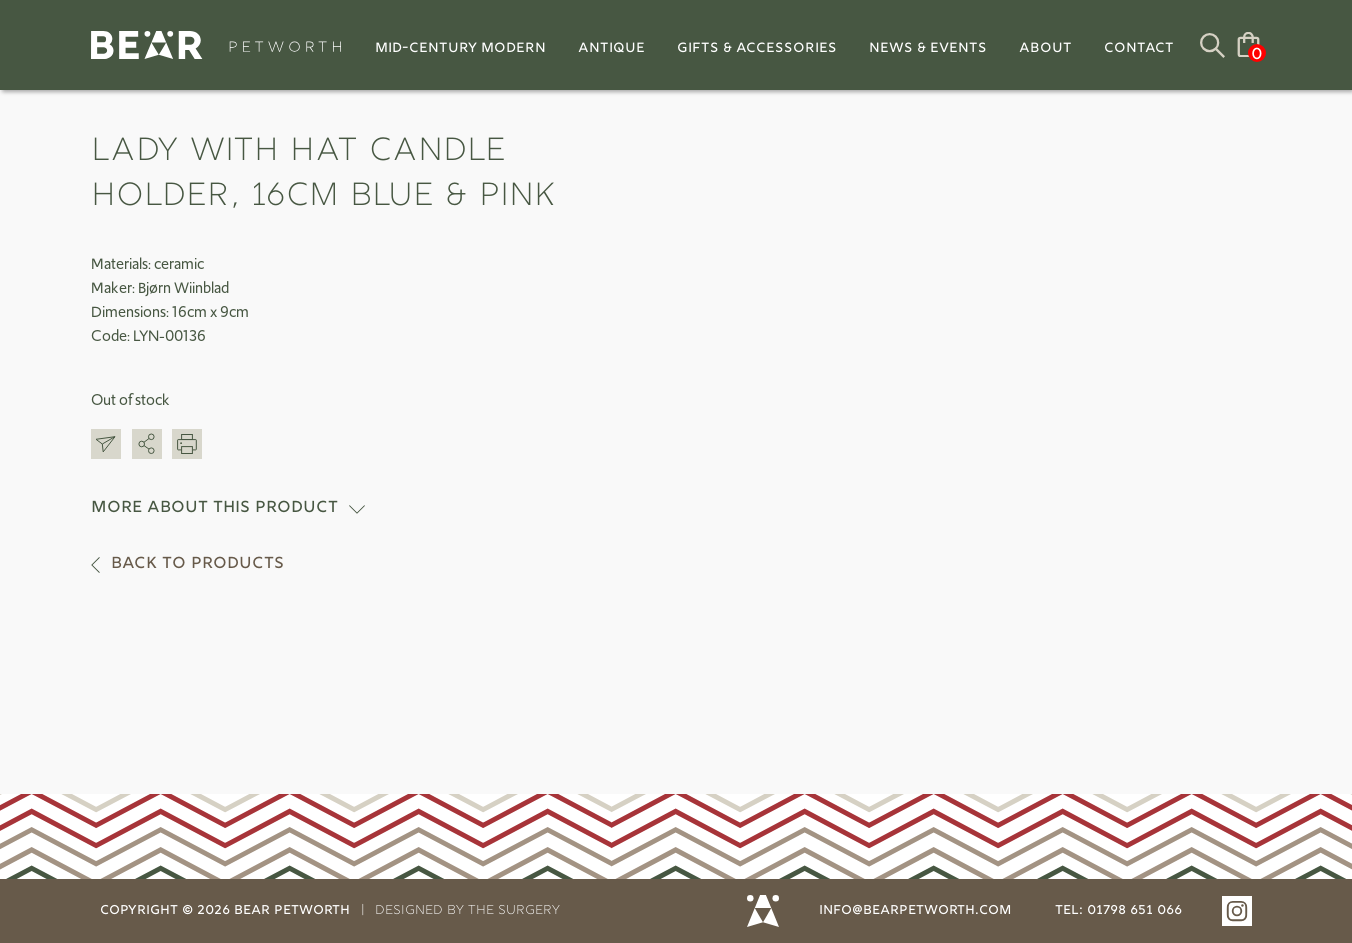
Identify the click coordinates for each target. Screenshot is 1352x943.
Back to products (197, 564)
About (1045, 48)
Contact (1139, 48)
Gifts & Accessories (757, 48)
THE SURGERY (514, 911)
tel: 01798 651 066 (1118, 911)
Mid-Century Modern (460, 48)
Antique (611, 48)
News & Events (928, 48)
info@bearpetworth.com (915, 911)
